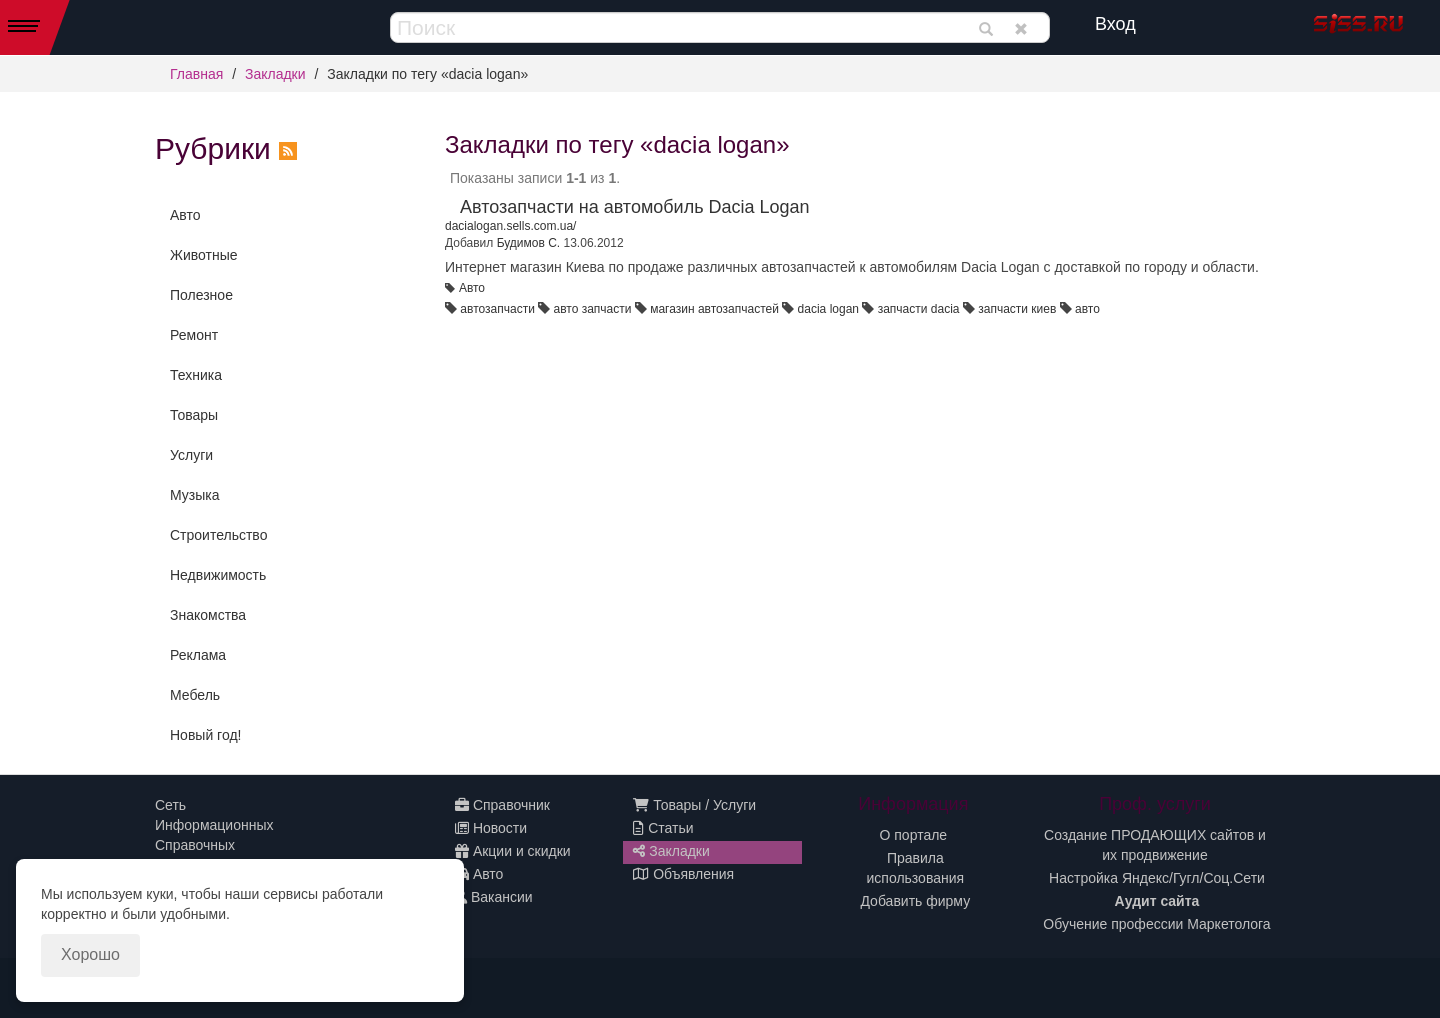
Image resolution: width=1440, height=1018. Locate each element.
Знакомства (208, 615)
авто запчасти (593, 309)
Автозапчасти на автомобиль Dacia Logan (635, 207)
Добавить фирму (915, 901)
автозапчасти (497, 309)
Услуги (191, 455)
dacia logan (828, 309)
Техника (196, 375)
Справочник (502, 805)
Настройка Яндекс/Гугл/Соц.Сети (1157, 878)
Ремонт (194, 335)
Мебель (195, 695)
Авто (185, 215)
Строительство (218, 535)
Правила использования (916, 868)
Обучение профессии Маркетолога (1156, 924)
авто (1087, 309)
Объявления (683, 874)
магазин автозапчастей (714, 309)
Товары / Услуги (694, 805)
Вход (1115, 24)
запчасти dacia (919, 309)
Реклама (198, 655)
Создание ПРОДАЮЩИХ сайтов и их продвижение (1155, 845)
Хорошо (90, 954)
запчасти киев (1017, 309)
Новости (491, 828)
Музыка (195, 495)
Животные (204, 255)
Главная (196, 74)
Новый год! (205, 735)
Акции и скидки (513, 851)
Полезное (201, 295)
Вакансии (494, 897)
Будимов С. (529, 243)
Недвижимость (218, 575)
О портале (914, 835)
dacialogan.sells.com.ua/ (510, 226)
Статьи (663, 828)
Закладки (275, 74)
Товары (194, 415)
